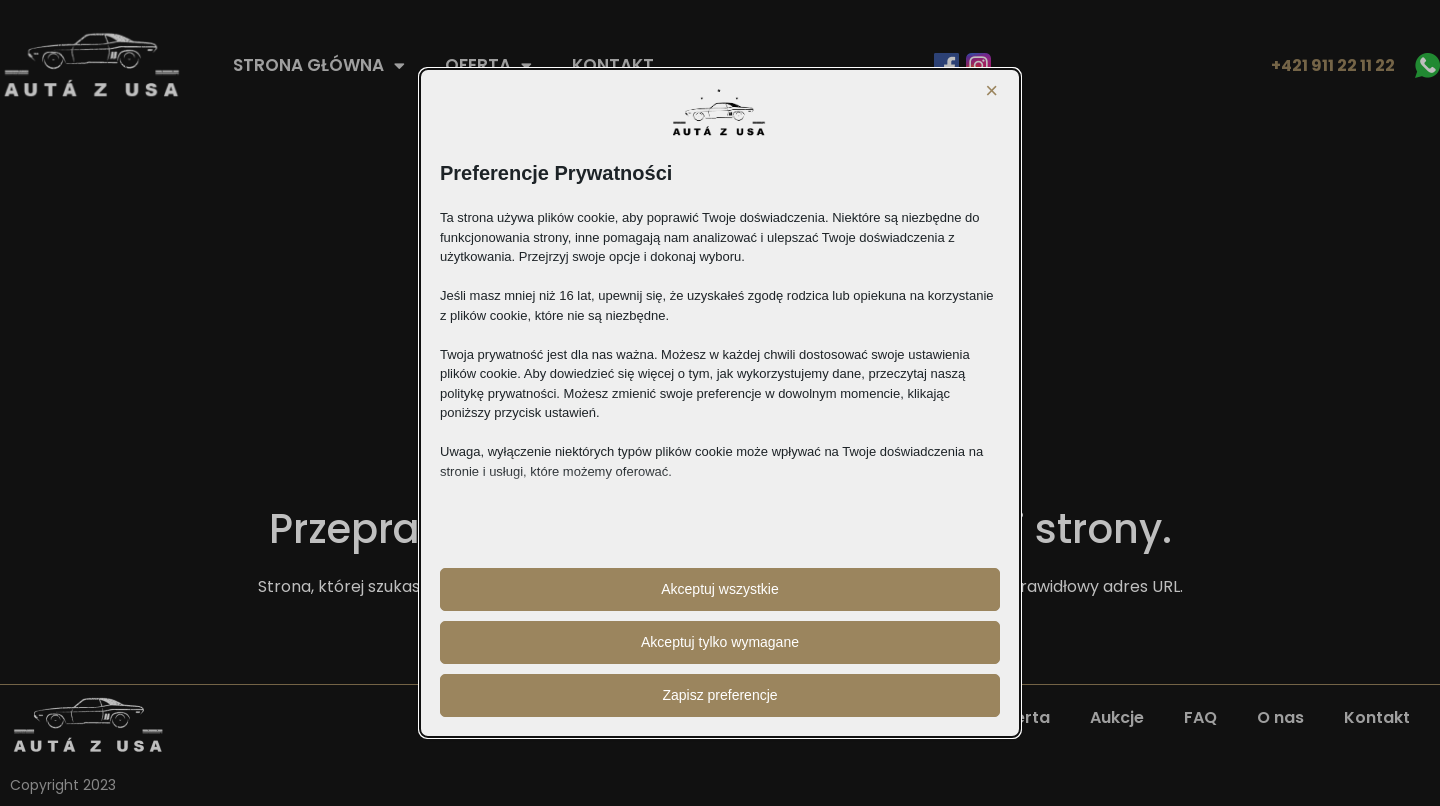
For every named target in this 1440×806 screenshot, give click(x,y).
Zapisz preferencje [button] (719, 695)
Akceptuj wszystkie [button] (719, 589)
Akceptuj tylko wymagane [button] (720, 642)
